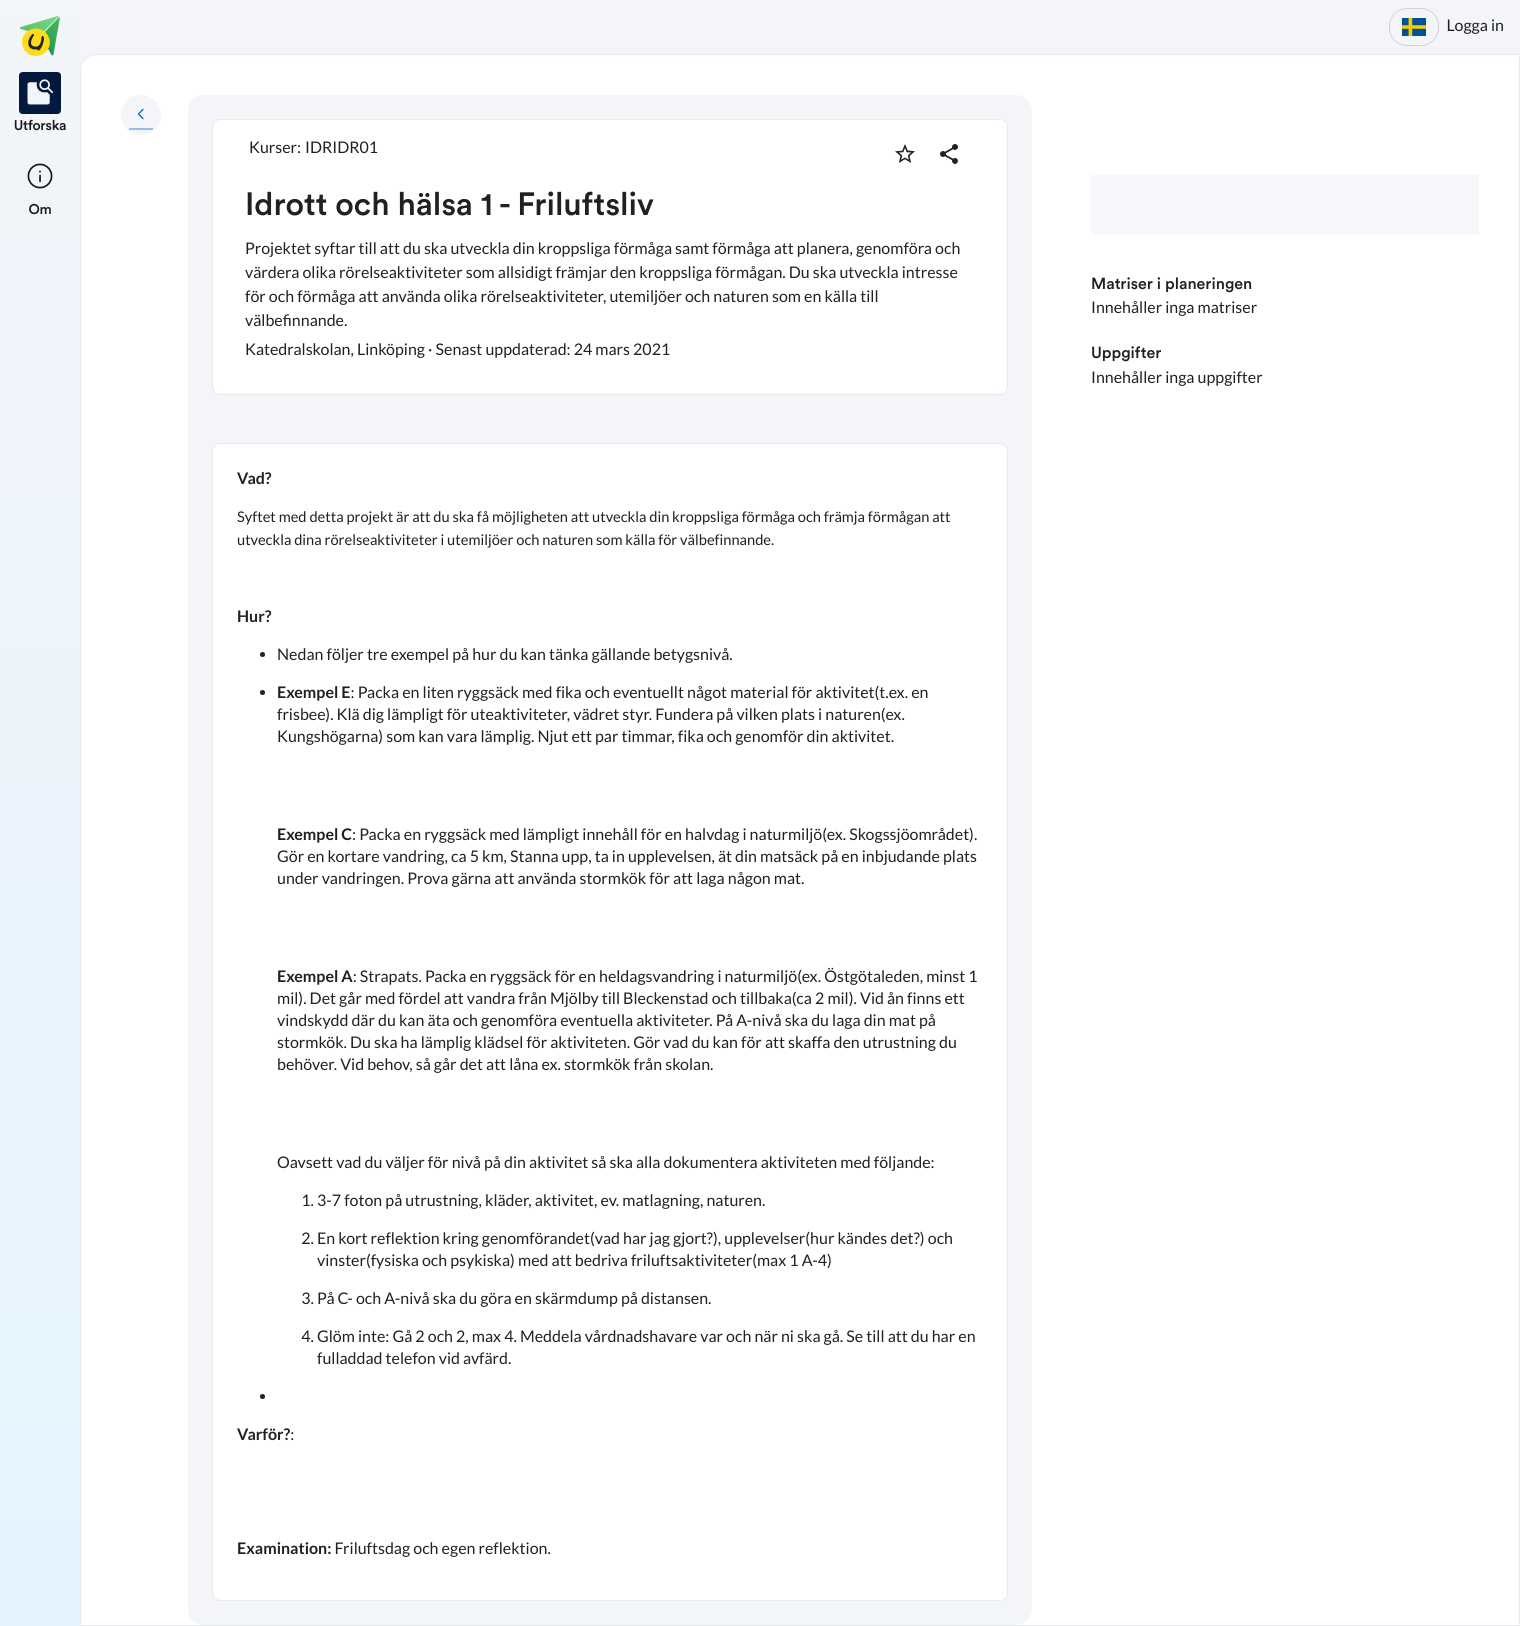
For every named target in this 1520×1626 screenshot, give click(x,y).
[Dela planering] (949, 154)
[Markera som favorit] (905, 154)
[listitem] (40, 104)
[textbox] (610, 1022)
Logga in (1475, 25)
